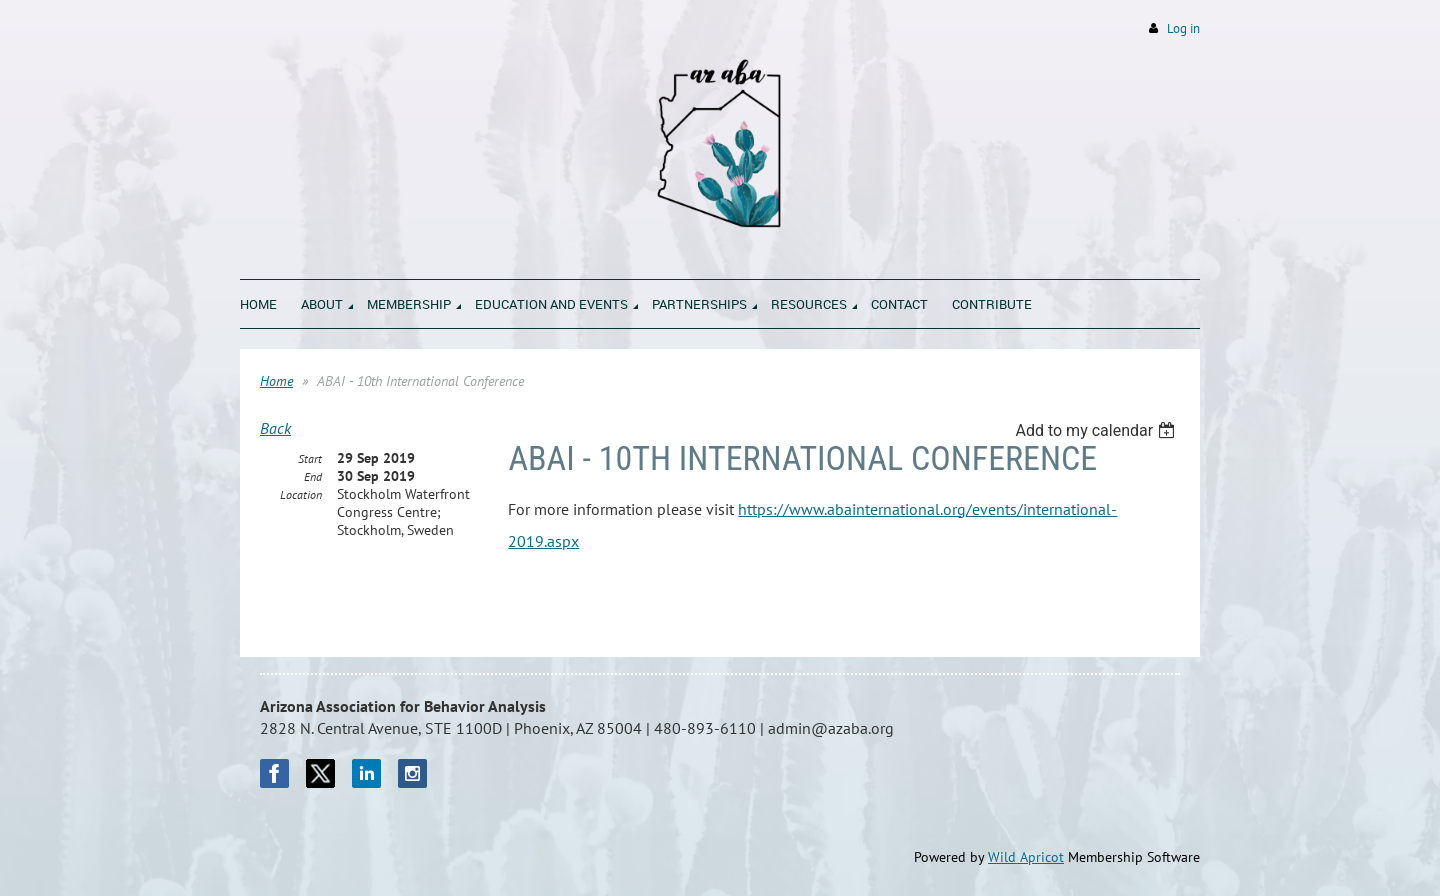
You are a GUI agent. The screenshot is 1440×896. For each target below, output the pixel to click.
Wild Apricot (1026, 857)
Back (275, 428)
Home (276, 381)
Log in (1183, 28)
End (313, 476)
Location (301, 494)
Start (310, 458)
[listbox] (1097, 430)
